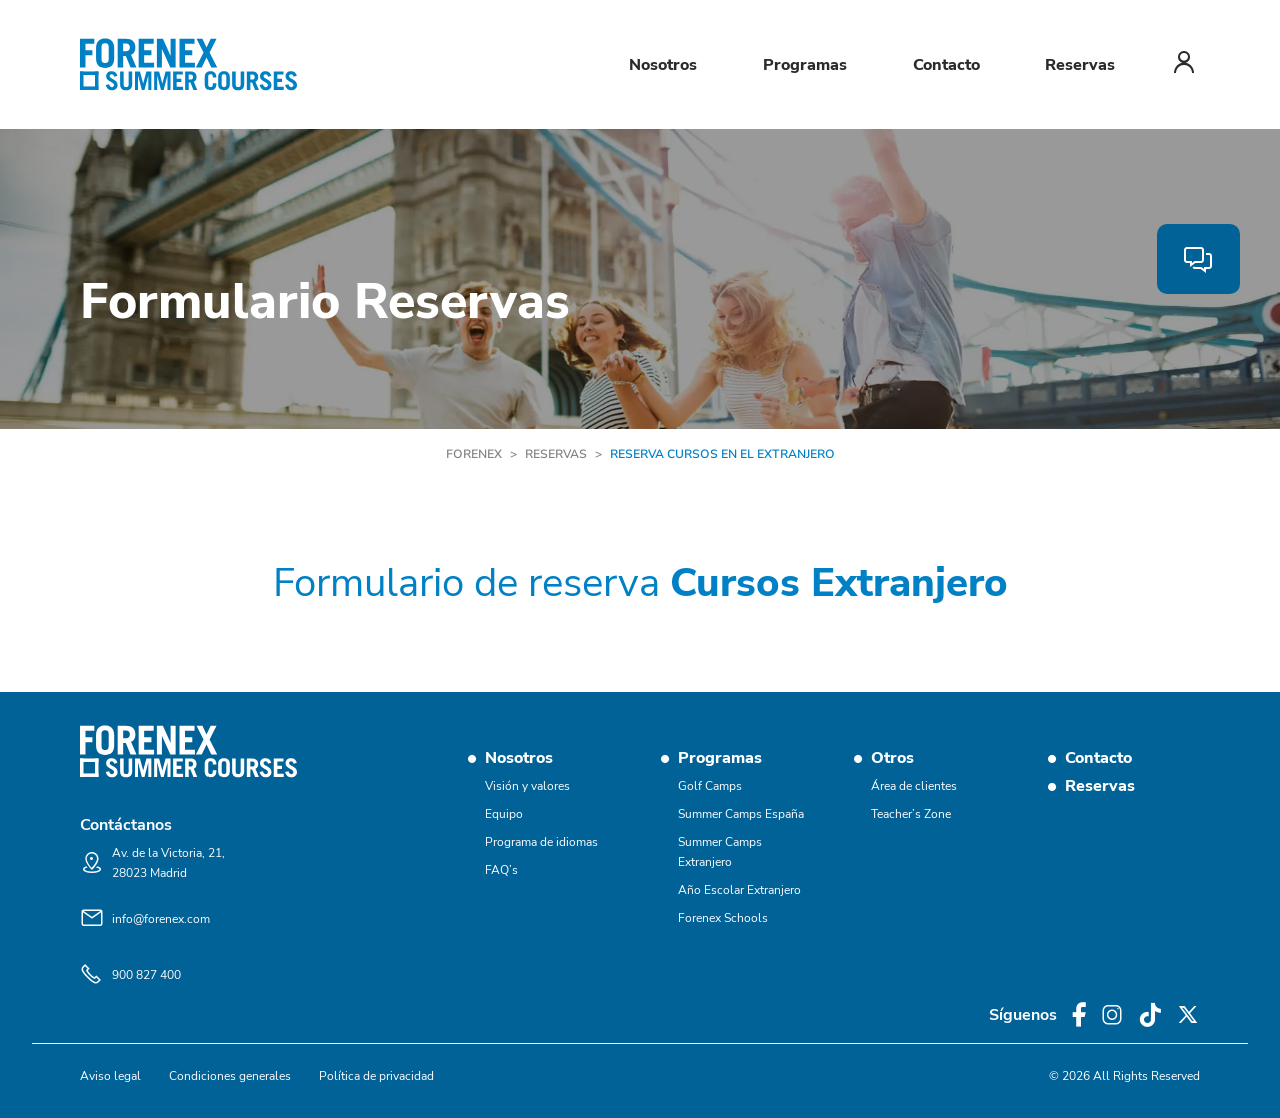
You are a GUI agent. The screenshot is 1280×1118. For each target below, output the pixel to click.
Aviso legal (110, 1076)
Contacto (946, 65)
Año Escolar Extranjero (739, 890)
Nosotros (663, 65)
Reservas (1080, 65)
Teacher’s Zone (911, 814)
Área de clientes (914, 786)
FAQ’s (501, 870)
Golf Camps (710, 786)
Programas (805, 65)
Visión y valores (527, 786)
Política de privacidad (376, 1076)
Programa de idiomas (541, 842)
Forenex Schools (723, 918)
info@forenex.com (161, 919)
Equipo (504, 814)
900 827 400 (146, 975)
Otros (892, 758)
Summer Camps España (741, 814)
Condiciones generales (230, 1076)
